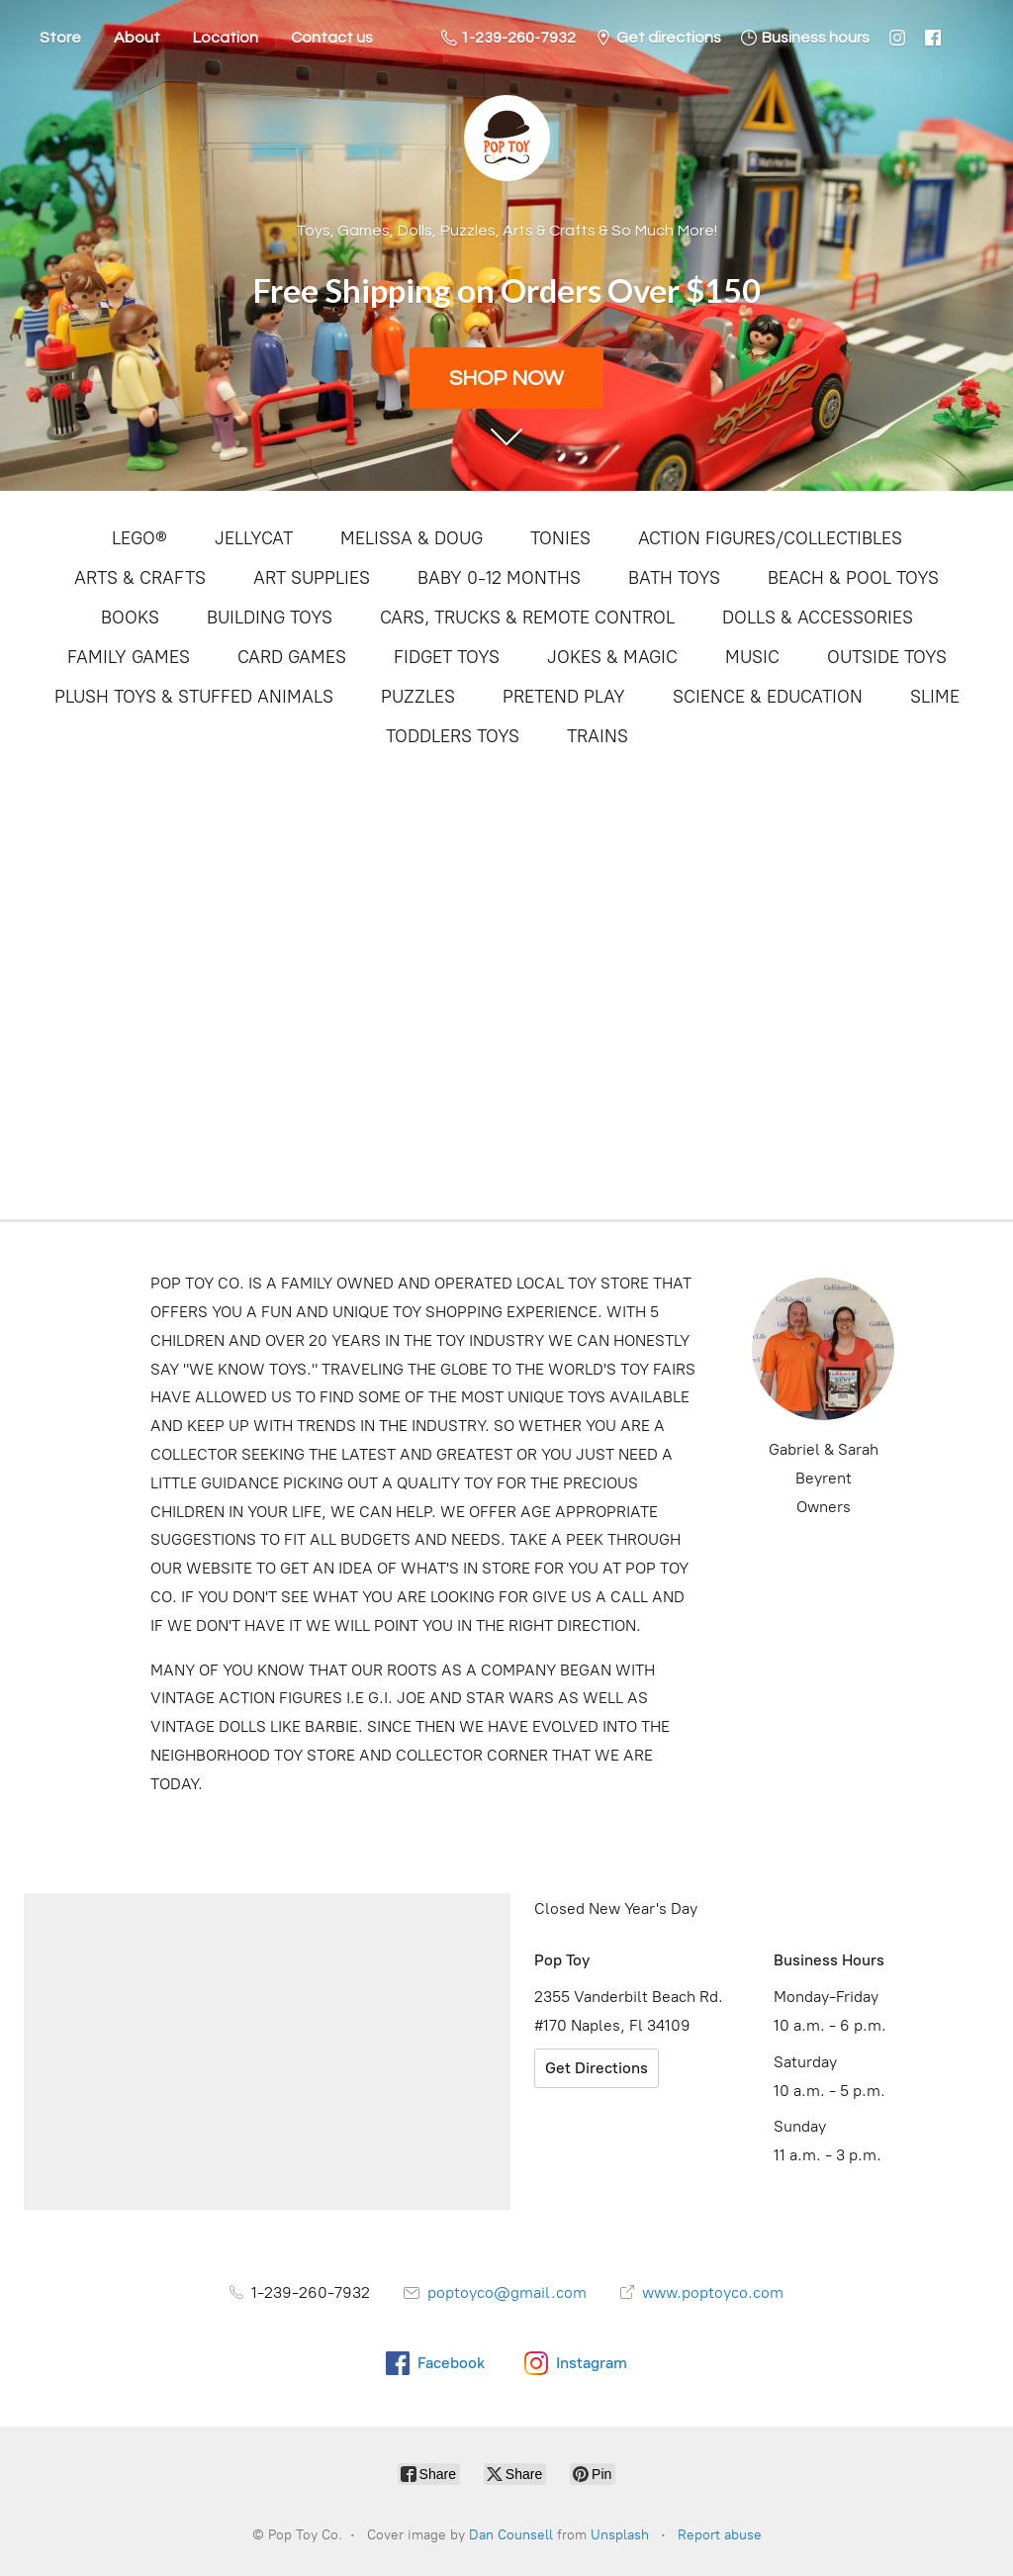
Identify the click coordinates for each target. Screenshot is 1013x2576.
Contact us (332, 38)
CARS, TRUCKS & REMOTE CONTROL (527, 617)
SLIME (935, 697)
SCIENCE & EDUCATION (768, 697)
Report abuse (720, 2535)
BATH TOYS (674, 578)
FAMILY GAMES (128, 657)
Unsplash (620, 2535)
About (137, 38)
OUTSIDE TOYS (887, 657)
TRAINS (597, 736)
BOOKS (130, 617)
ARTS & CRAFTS (140, 578)
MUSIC (752, 657)
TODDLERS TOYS (452, 736)
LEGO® (139, 538)
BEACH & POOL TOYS (853, 578)
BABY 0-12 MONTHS (499, 578)
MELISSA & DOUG (411, 538)
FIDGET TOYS (447, 657)
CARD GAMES (291, 657)
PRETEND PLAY (564, 697)
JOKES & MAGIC (612, 657)
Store (60, 38)
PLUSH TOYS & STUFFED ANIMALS (193, 697)
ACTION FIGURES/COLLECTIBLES (770, 538)
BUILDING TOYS (269, 617)
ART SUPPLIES (311, 578)
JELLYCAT (254, 538)
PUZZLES (418, 697)
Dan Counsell (511, 2535)
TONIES (560, 538)
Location (225, 38)
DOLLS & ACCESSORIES (817, 617)
